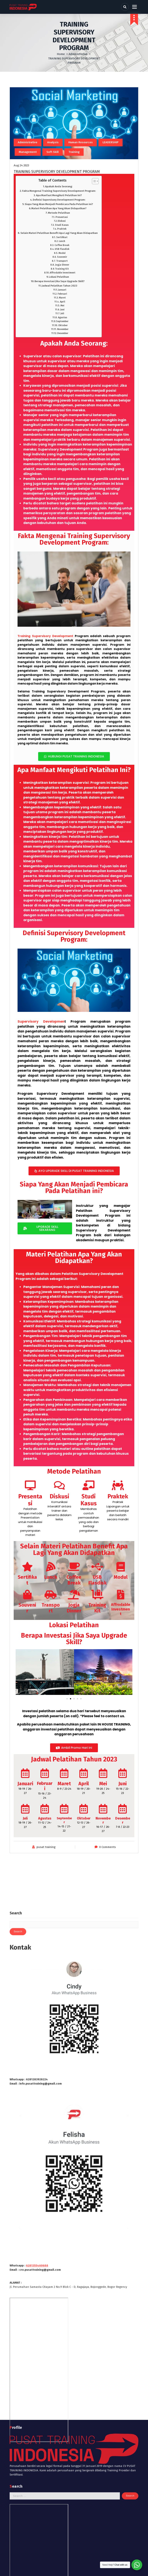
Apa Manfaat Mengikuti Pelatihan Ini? (59, 195)
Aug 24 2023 (21, 165)
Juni (62, 309)
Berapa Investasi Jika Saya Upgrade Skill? (59, 281)
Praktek (61, 228)
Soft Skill (52, 152)
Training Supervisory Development (45, 636)
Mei (62, 305)
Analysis (53, 142)
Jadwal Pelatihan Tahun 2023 (59, 285)
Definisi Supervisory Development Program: (59, 199)
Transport (62, 261)
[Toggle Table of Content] (93, 181)
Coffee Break (62, 245)
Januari (62, 289)
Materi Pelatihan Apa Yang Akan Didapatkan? (59, 208)
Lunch (62, 241)
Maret (62, 297)
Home (61, 54)
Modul (62, 253)
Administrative (78, 54)
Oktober (63, 325)
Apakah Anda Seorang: (58, 186)
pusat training (46, 1847)
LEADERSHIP (111, 142)
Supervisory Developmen (41, 1021)
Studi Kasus (62, 225)
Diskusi (62, 221)
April (62, 301)
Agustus (62, 317)
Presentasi (62, 217)
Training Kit (62, 268)
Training (74, 152)
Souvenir (62, 257)
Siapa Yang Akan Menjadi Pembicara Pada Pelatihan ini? (59, 204)
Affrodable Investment (62, 272)
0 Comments (107, 1847)
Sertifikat (61, 237)
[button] (20, 1672)
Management (28, 152)
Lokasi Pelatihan (59, 276)
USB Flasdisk (62, 249)
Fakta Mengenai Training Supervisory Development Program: (59, 190)
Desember (62, 333)
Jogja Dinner (62, 264)
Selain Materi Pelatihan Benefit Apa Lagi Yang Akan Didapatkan (59, 233)
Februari (62, 293)
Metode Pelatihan (59, 212)
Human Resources (80, 142)
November (62, 329)
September (62, 321)
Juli (62, 313)
